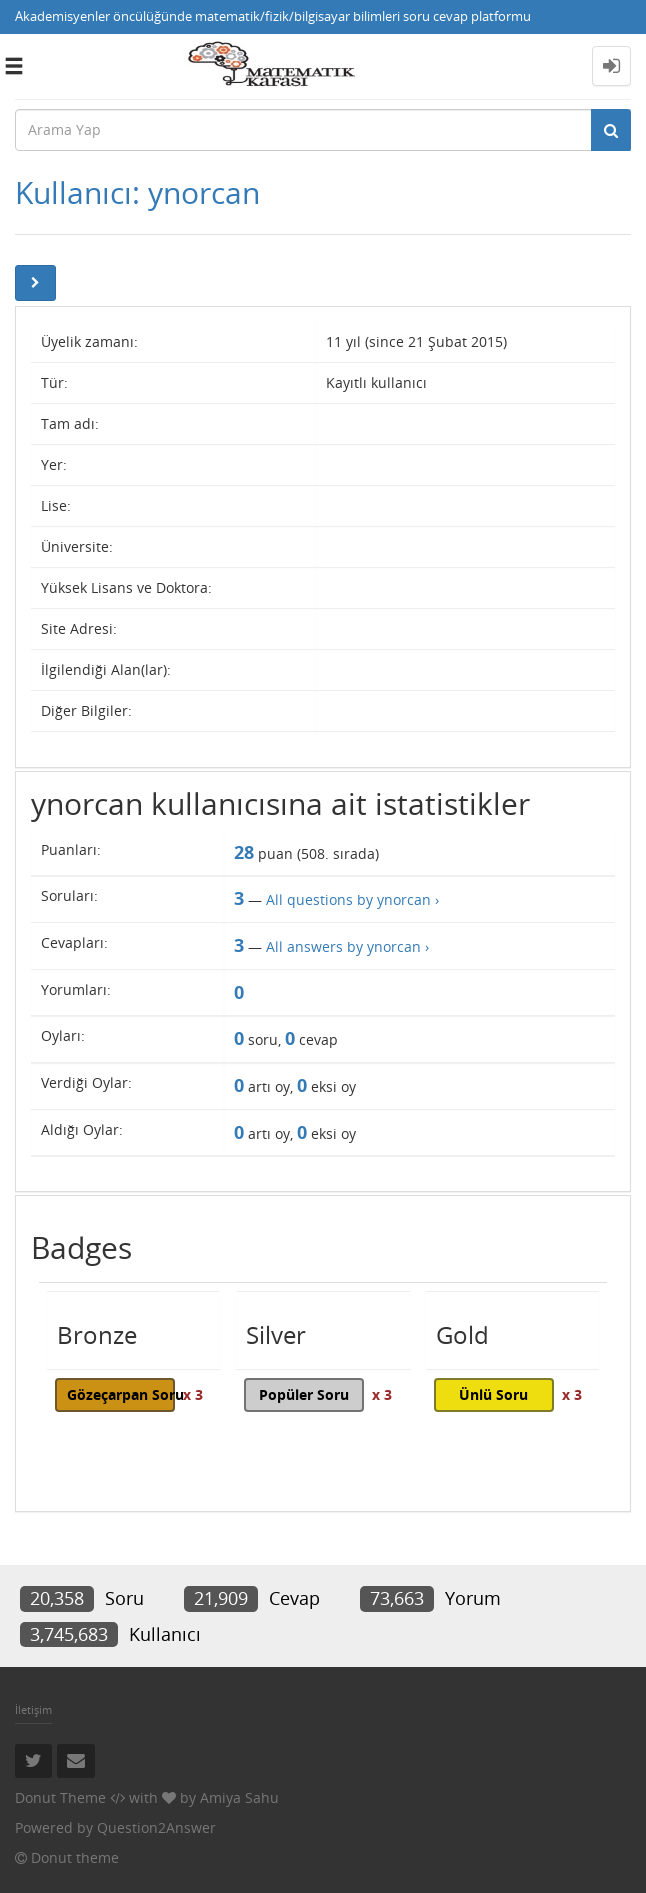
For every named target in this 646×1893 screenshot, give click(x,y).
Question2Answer (156, 1827)
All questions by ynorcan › (352, 899)
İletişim (33, 1709)
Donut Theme (60, 1797)
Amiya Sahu (239, 1797)
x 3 (193, 1394)
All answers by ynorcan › (347, 946)
